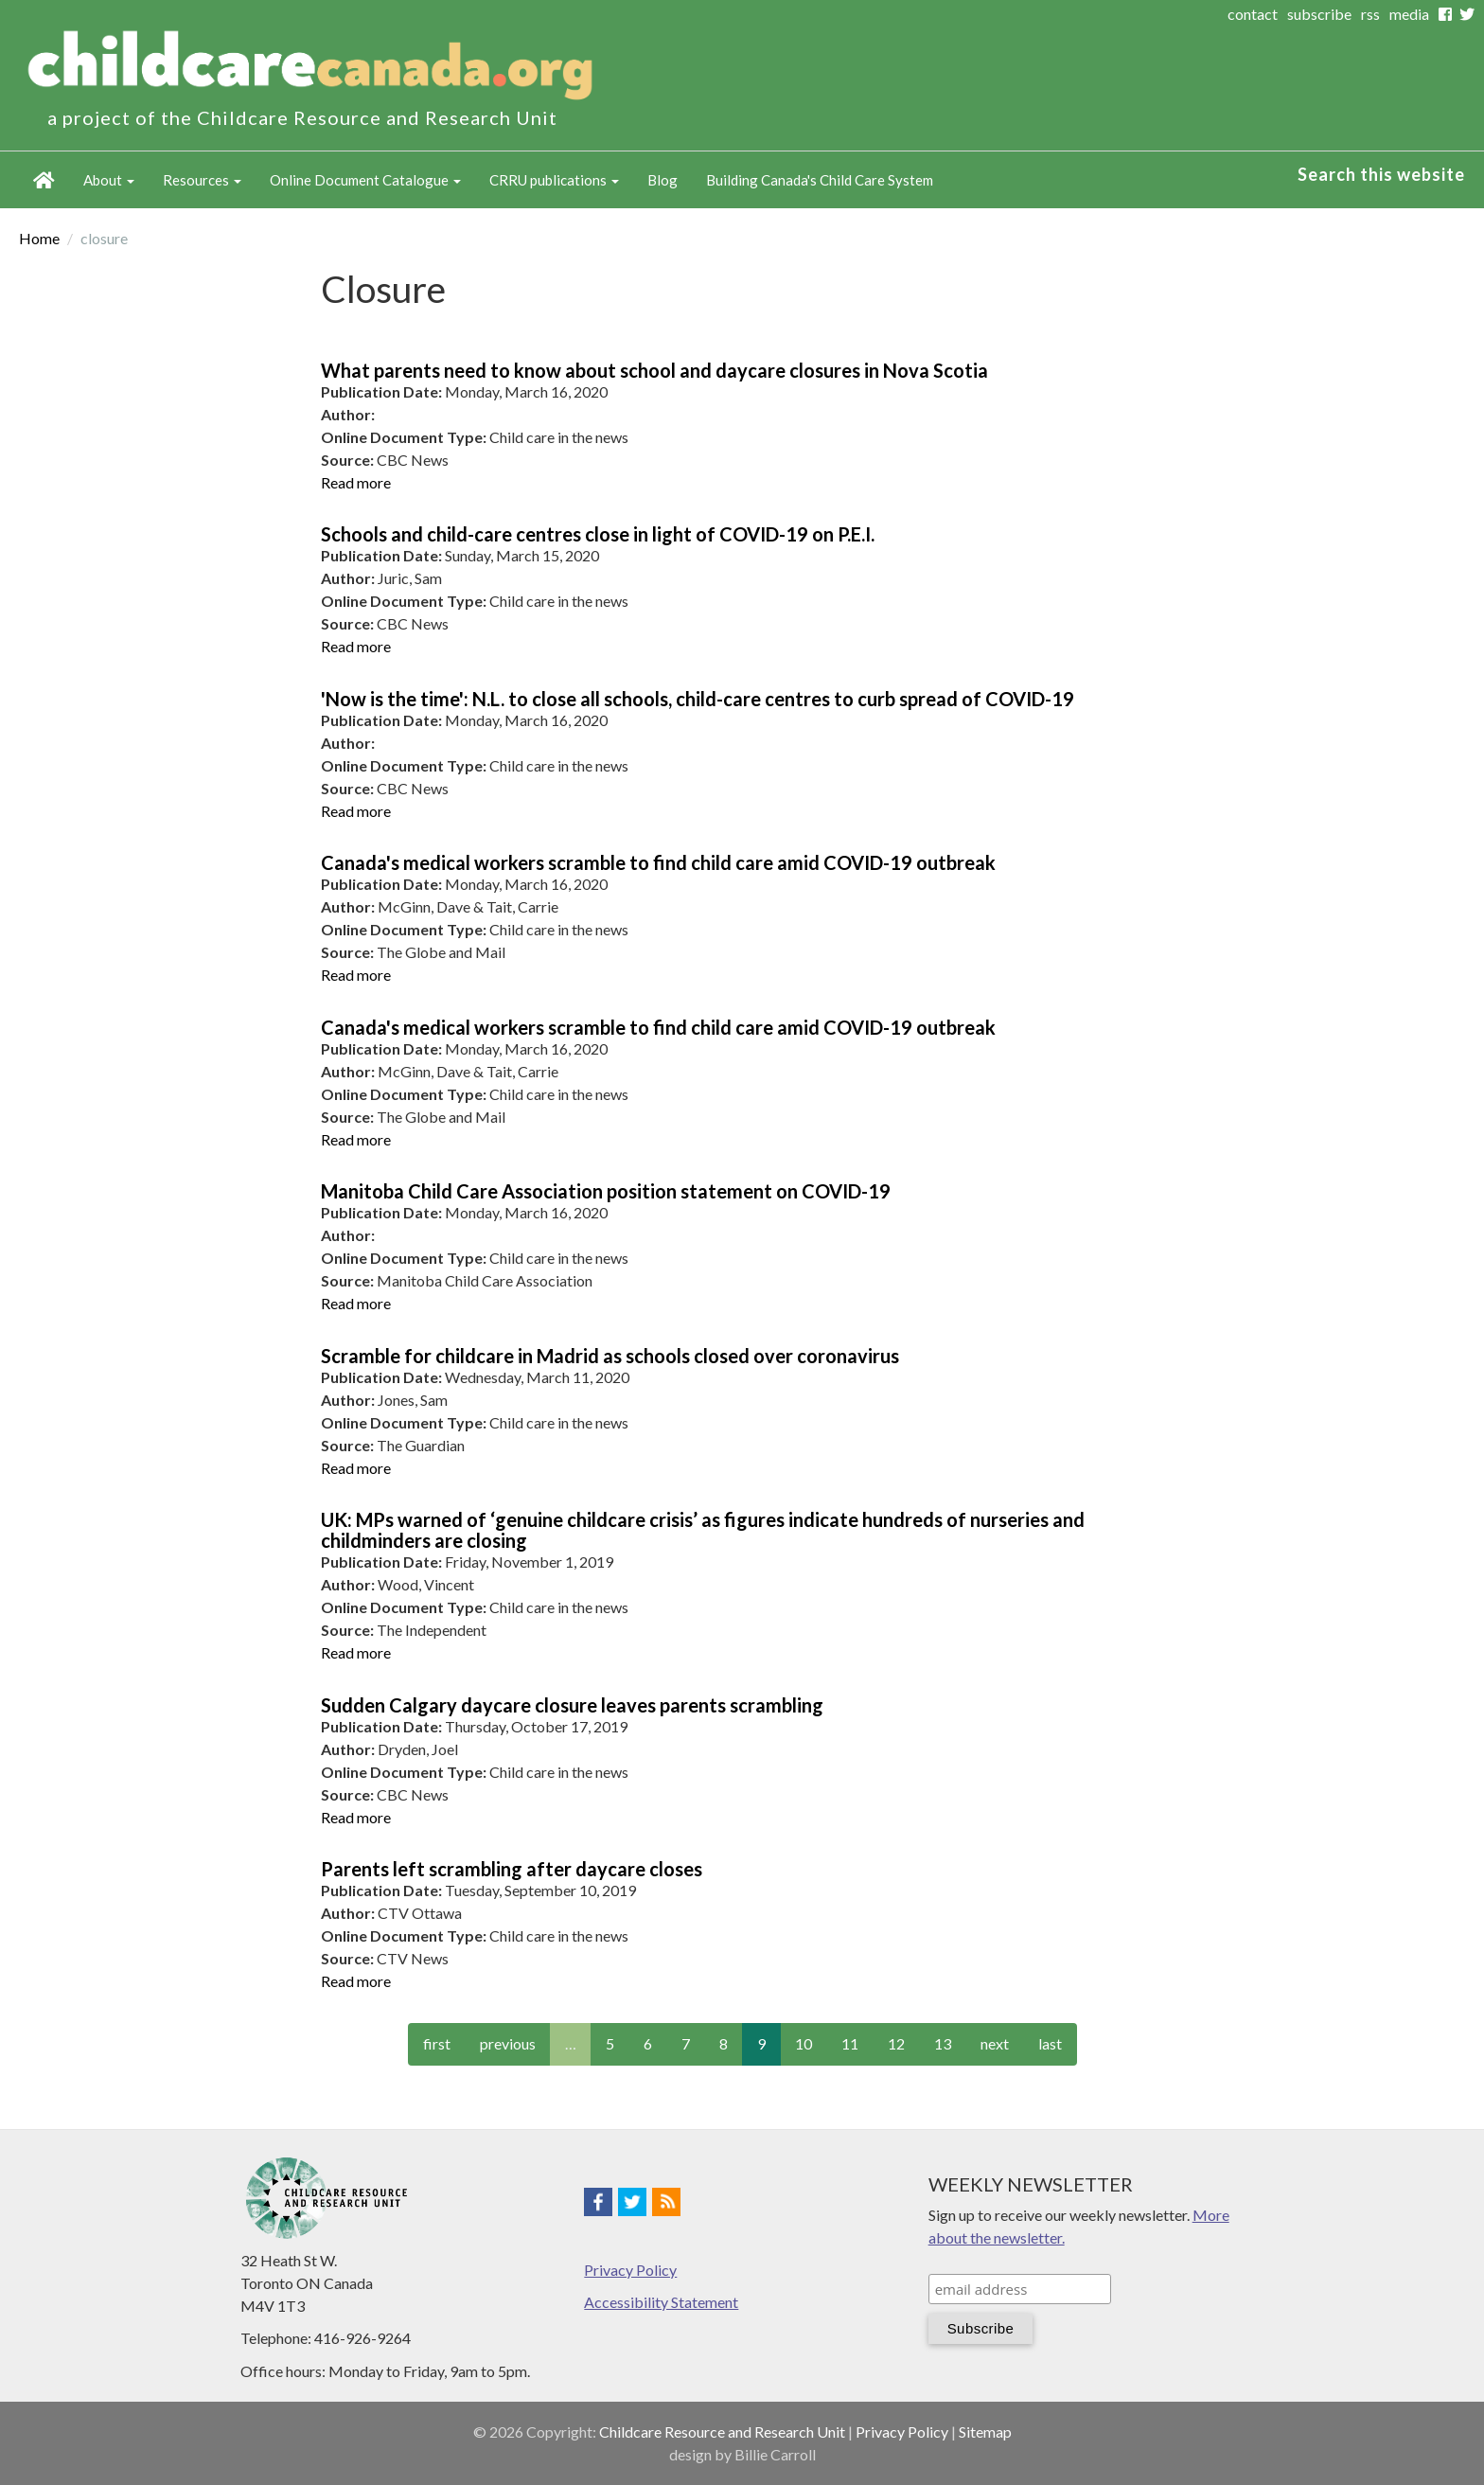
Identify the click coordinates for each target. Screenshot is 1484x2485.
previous (508, 2043)
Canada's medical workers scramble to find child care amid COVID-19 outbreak (658, 862)
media (1409, 14)
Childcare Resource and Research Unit (722, 2432)
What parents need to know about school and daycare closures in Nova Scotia (654, 370)
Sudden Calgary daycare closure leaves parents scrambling (572, 1705)
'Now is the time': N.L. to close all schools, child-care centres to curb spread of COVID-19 (697, 698)
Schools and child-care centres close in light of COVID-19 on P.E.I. (597, 534)
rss (1370, 14)
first (436, 2043)
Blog (662, 179)
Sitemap (985, 2432)
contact (1253, 14)
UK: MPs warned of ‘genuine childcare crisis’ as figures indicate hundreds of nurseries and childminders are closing (703, 1530)
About (108, 179)
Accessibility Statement (661, 2302)
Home (44, 179)
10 (803, 2043)
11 (849, 2043)
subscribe (1319, 14)
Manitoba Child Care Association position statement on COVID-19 (606, 1191)
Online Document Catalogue (365, 179)
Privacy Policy (630, 2270)
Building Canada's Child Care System (819, 179)
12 (896, 2043)
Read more (356, 482)
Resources (202, 179)
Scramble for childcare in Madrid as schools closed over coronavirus (610, 1355)
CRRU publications (554, 179)
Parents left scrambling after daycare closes (511, 1868)
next (994, 2043)
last (1050, 2043)
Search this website (1381, 174)
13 (942, 2043)
